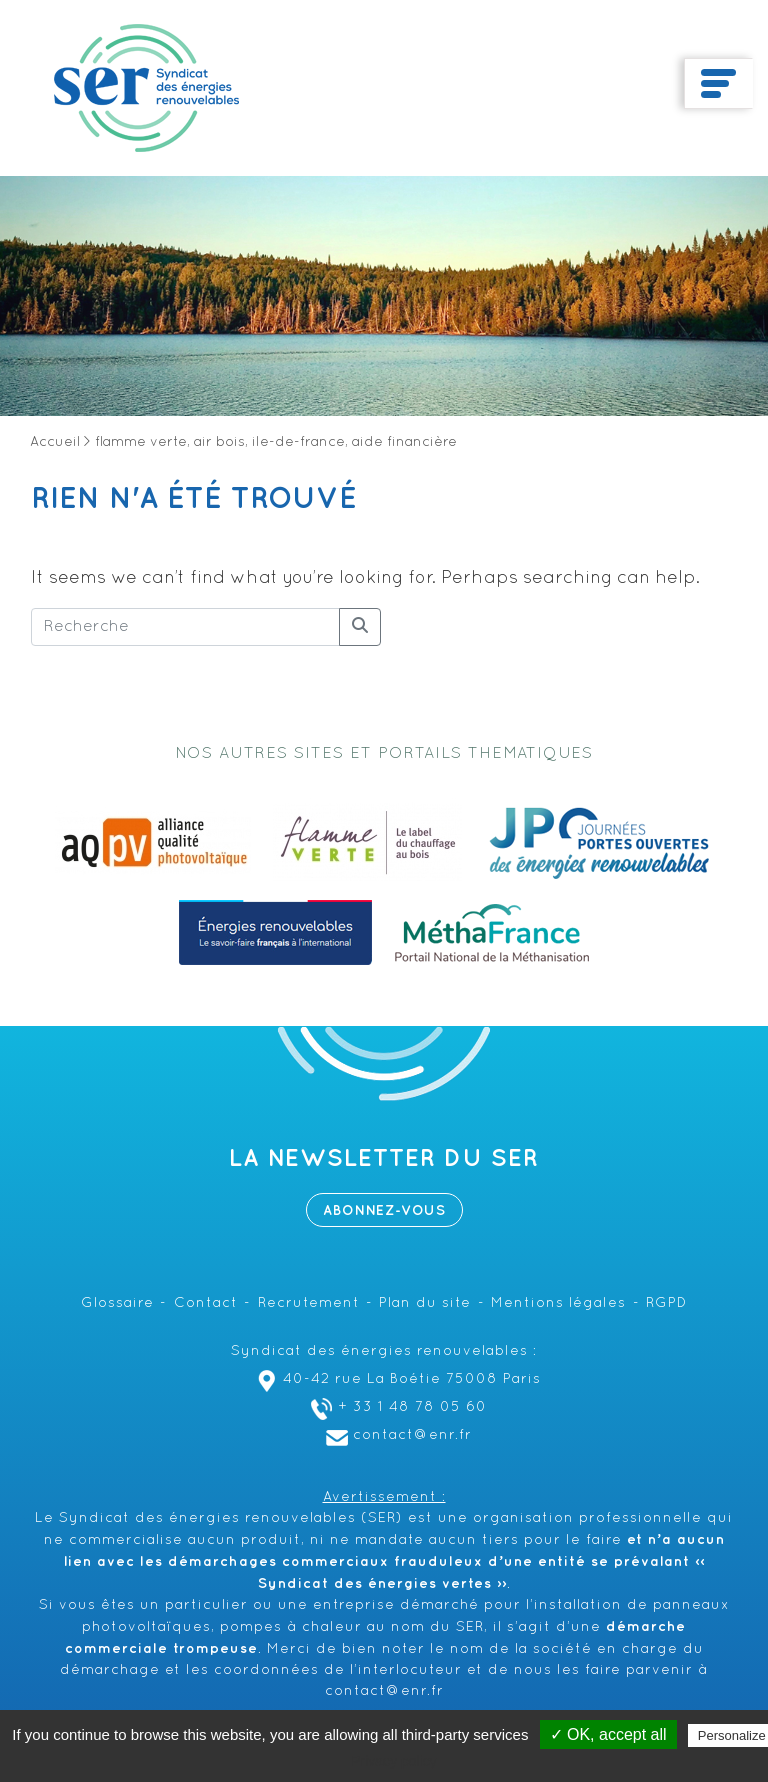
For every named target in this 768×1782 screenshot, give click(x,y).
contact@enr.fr (396, 1435)
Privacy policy (394, 1761)
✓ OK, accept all (608, 1734)
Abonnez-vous (384, 1210)
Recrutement (309, 1303)
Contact (206, 1303)
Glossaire (117, 1303)
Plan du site (425, 1303)
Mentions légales (558, 1303)
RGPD (666, 1303)
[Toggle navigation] (718, 84)
